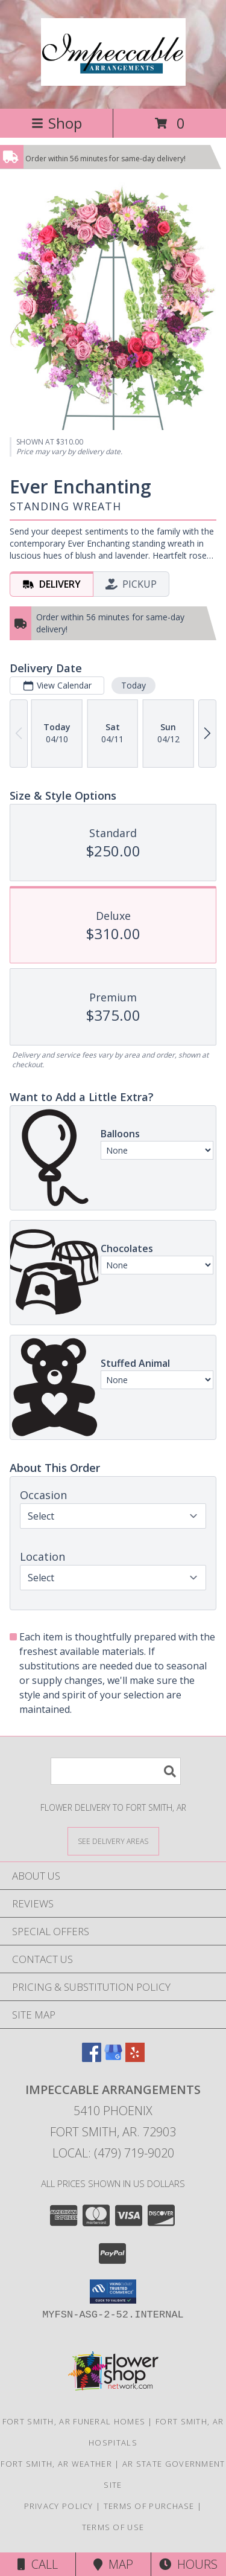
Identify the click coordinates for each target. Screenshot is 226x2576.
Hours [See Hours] (188, 2564)
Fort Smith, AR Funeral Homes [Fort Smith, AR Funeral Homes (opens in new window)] (73, 2421)
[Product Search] (116, 1771)
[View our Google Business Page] (113, 2058)
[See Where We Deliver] (113, 1840)
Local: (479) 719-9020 (113, 2153)
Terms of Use (113, 2527)
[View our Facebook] (91, 2058)
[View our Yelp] (135, 2058)
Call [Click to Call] (37, 2564)
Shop (56, 123)
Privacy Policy (58, 2506)
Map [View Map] (113, 2564)
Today (133, 684)
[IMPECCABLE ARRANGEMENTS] (113, 79)
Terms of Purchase (149, 2506)
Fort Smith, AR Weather (56, 2463)
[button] (113, 2291)
